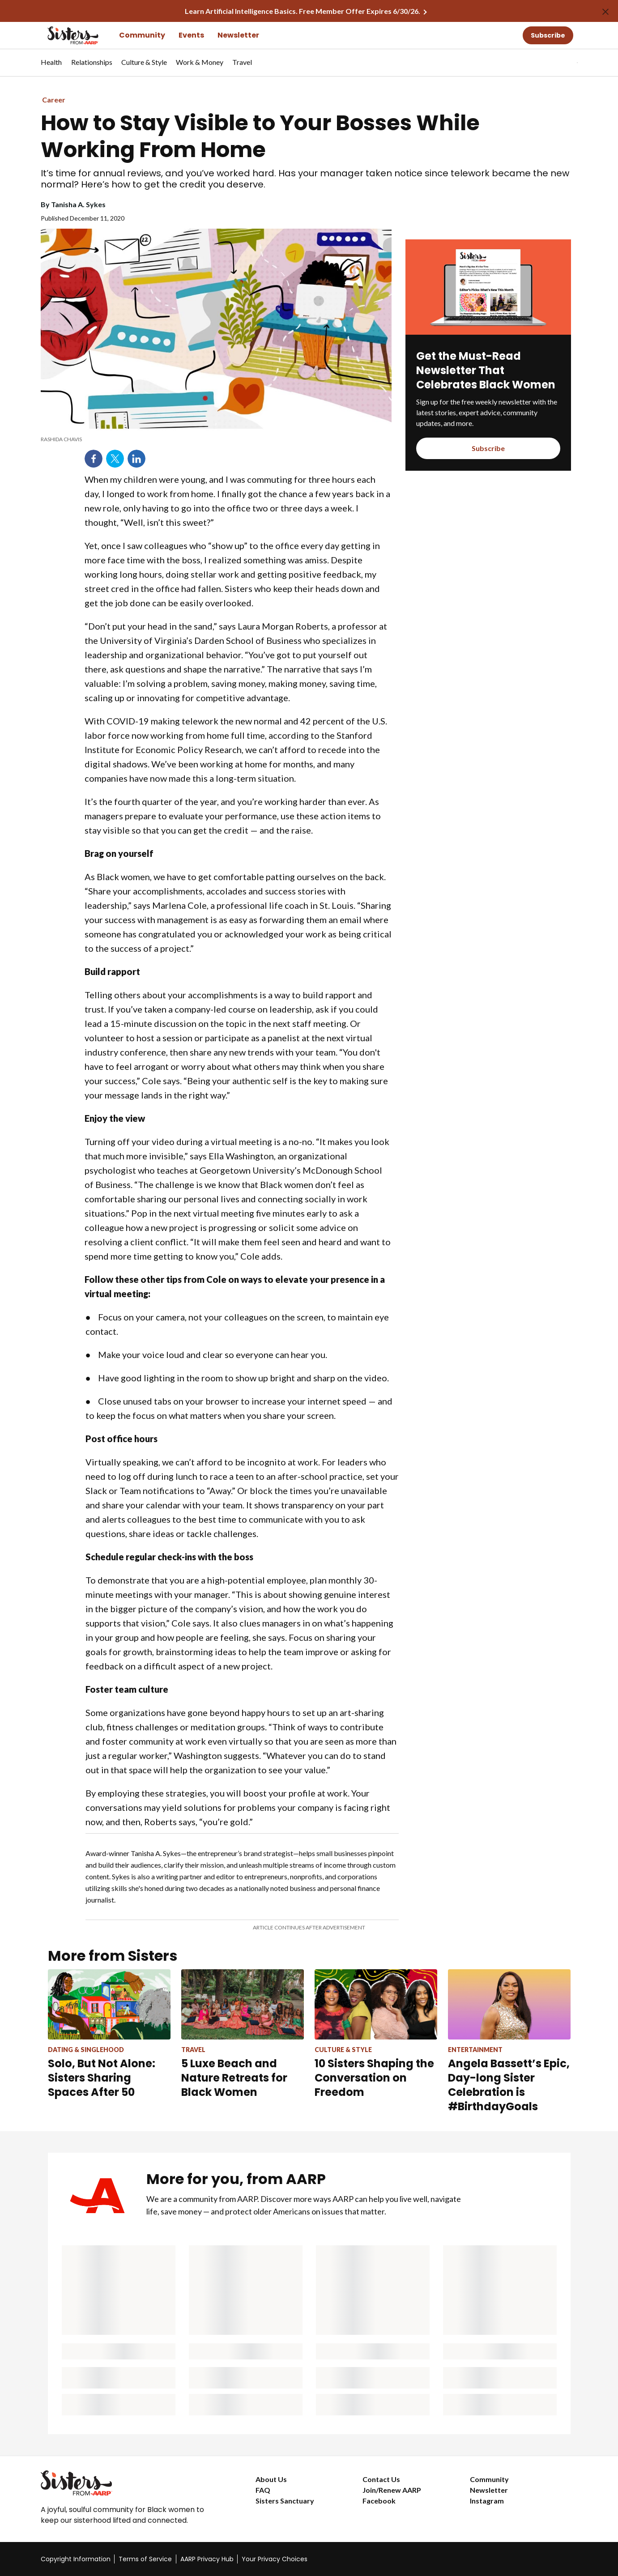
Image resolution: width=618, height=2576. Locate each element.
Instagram (487, 2500)
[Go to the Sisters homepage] (63, 35)
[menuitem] (51, 67)
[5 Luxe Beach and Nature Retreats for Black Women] (242, 2034)
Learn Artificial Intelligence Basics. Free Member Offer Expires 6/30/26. (302, 11)
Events (191, 35)
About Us (271, 2479)
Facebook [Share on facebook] (93, 459)
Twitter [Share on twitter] (115, 459)
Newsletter (238, 35)
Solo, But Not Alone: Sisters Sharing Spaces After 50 (101, 2077)
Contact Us (381, 2479)
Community (142, 35)
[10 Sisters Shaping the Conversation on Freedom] (376, 2034)
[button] (559, 62)
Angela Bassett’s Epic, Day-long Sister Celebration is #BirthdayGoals (509, 2085)
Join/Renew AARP (391, 2490)
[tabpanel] (562, 62)
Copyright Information (76, 2559)
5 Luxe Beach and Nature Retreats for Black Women (234, 2077)
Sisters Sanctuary (285, 2500)
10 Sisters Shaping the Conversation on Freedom (374, 2077)
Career (53, 99)
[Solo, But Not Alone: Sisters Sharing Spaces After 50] (109, 2034)
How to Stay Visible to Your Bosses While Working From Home (260, 136)
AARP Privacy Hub (207, 2559)
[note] (216, 439)
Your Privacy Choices (274, 2559)
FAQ (263, 2490)
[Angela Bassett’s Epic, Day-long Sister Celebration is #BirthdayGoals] (509, 2041)
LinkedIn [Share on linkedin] (136, 459)
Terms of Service (145, 2559)
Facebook (379, 2500)
